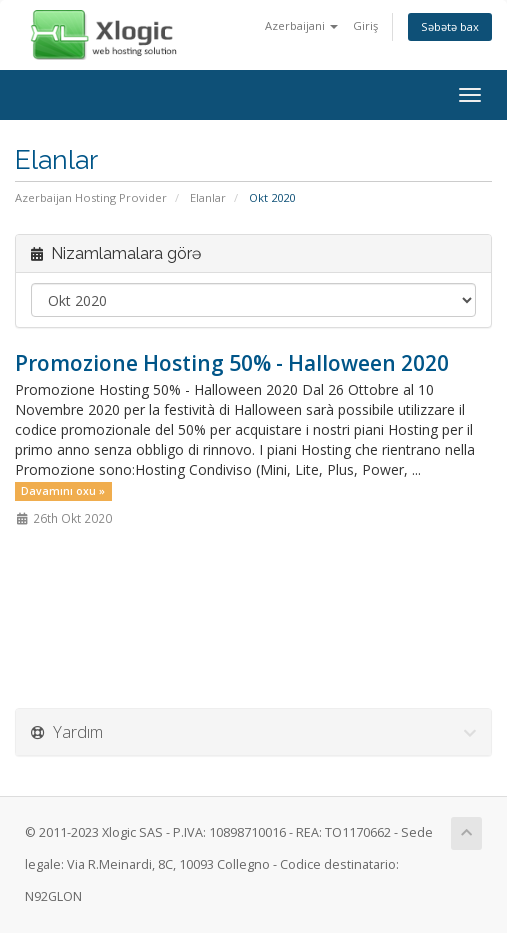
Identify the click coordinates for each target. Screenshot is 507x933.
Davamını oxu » (63, 491)
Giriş (365, 25)
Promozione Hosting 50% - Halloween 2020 (232, 363)
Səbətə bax (450, 26)
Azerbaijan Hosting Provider (91, 197)
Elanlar (208, 197)
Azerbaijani (301, 25)
